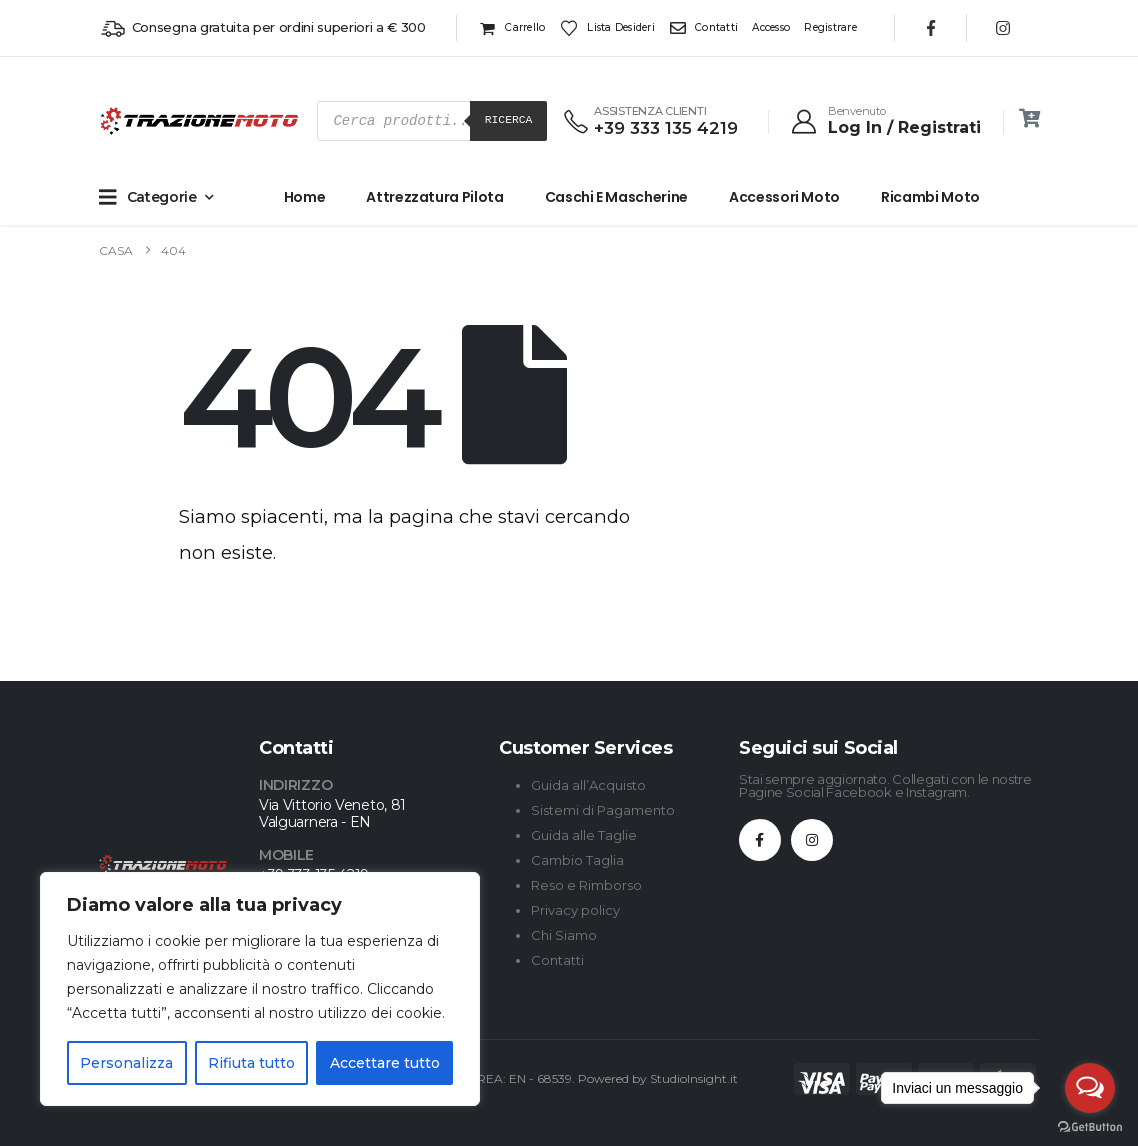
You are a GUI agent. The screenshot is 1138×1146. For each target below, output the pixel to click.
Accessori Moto (784, 197)
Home (305, 197)
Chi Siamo (564, 935)
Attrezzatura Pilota (434, 197)
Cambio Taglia (577, 860)
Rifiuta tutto (251, 1063)
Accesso (771, 27)
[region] (260, 989)
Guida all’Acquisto (588, 785)
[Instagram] (1003, 28)
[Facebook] (931, 28)
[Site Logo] (139, 121)
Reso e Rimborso (586, 885)
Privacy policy (575, 910)
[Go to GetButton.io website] (1090, 1126)
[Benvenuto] (885, 121)
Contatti (703, 28)
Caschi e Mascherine (616, 197)
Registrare (830, 27)
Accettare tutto (385, 1063)
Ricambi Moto (930, 197)
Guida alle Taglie (584, 835)
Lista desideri (607, 28)
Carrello (512, 28)
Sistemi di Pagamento (603, 810)
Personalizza (126, 1063)
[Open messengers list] (1090, 1088)
